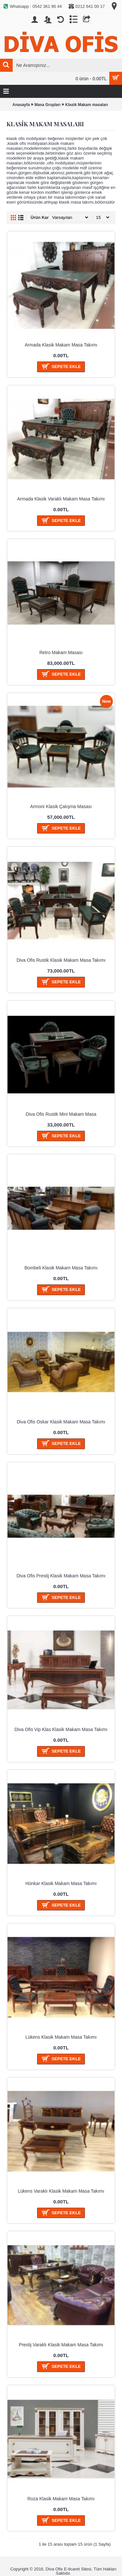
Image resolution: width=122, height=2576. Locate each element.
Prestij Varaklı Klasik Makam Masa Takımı (61, 2344)
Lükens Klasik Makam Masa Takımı (61, 2037)
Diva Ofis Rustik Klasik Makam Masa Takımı (61, 960)
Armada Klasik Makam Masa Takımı (61, 344)
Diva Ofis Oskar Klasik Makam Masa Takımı (61, 1421)
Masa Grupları (47, 104)
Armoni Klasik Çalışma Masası (61, 806)
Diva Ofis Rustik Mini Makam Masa (61, 1114)
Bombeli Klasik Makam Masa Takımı (61, 1267)
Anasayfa (21, 104)
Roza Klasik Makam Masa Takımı (61, 2498)
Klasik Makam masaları (86, 104)
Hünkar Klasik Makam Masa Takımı (61, 1883)
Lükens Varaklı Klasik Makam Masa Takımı (61, 2191)
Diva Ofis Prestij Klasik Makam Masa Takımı (61, 1575)
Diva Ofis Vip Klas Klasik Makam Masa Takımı (61, 1729)
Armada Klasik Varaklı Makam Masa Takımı (61, 498)
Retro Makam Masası (61, 652)
